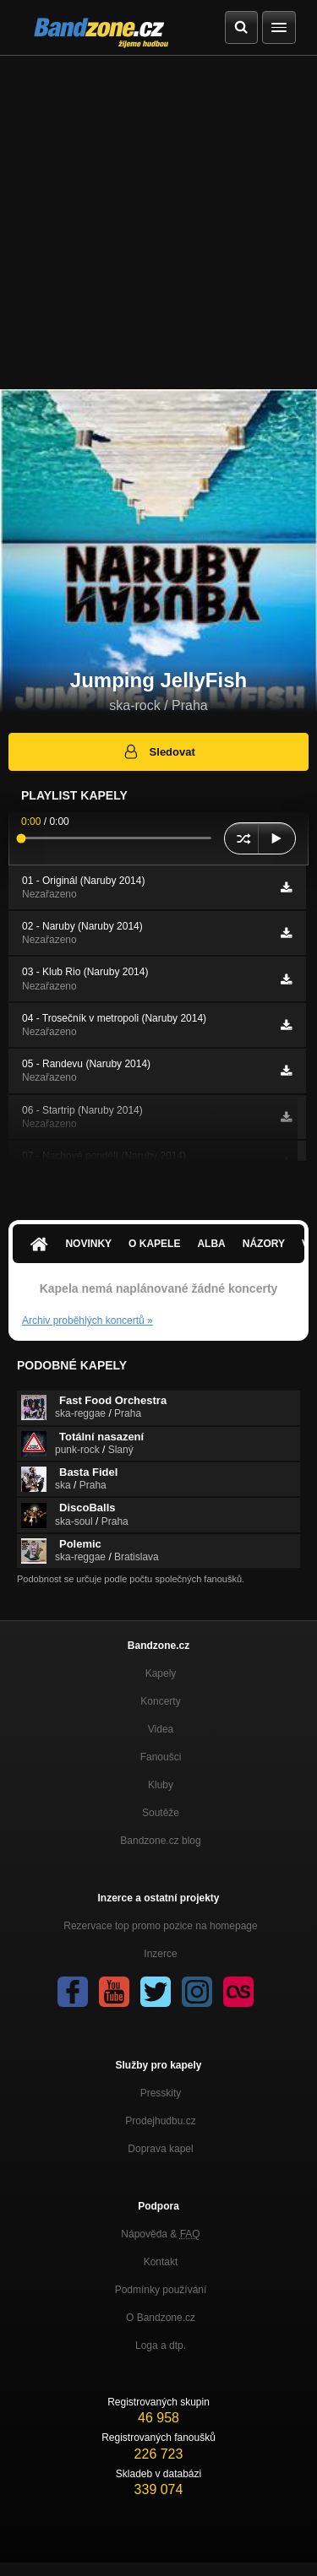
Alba (211, 1244)
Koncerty (160, 1701)
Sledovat (158, 751)
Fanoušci (161, 1757)
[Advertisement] (158, 222)
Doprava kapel (160, 2149)
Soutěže (160, 1813)
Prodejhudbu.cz (160, 2121)
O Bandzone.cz (160, 2318)
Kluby (160, 1785)
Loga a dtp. (160, 2345)
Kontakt (161, 2262)
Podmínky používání (161, 2290)
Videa (160, 1729)
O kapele (154, 1244)
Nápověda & (160, 2234)
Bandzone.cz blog (160, 1841)
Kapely (161, 1673)
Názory (264, 1244)
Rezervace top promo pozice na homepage (160, 1926)
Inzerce (160, 1954)
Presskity (161, 2093)
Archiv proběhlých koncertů (87, 1320)
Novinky (88, 1244)
